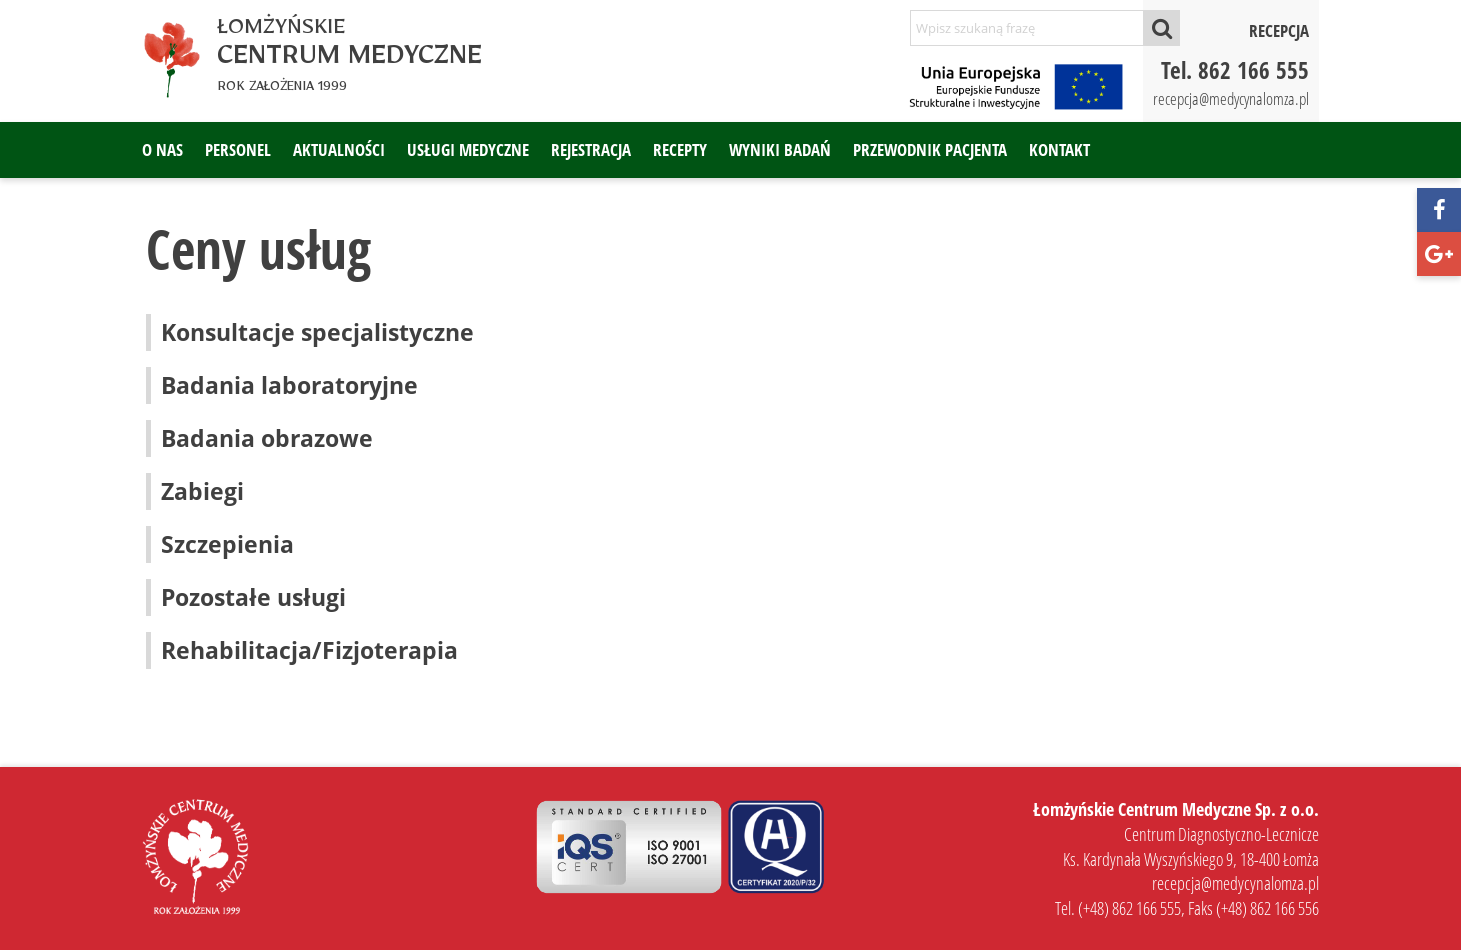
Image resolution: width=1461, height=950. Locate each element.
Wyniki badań (780, 149)
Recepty (680, 149)
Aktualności (339, 149)
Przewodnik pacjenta (930, 149)
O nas (162, 149)
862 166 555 (1253, 70)
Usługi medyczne (468, 149)
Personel (238, 149)
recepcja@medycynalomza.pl (1231, 98)
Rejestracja (591, 149)
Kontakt (1059, 149)
